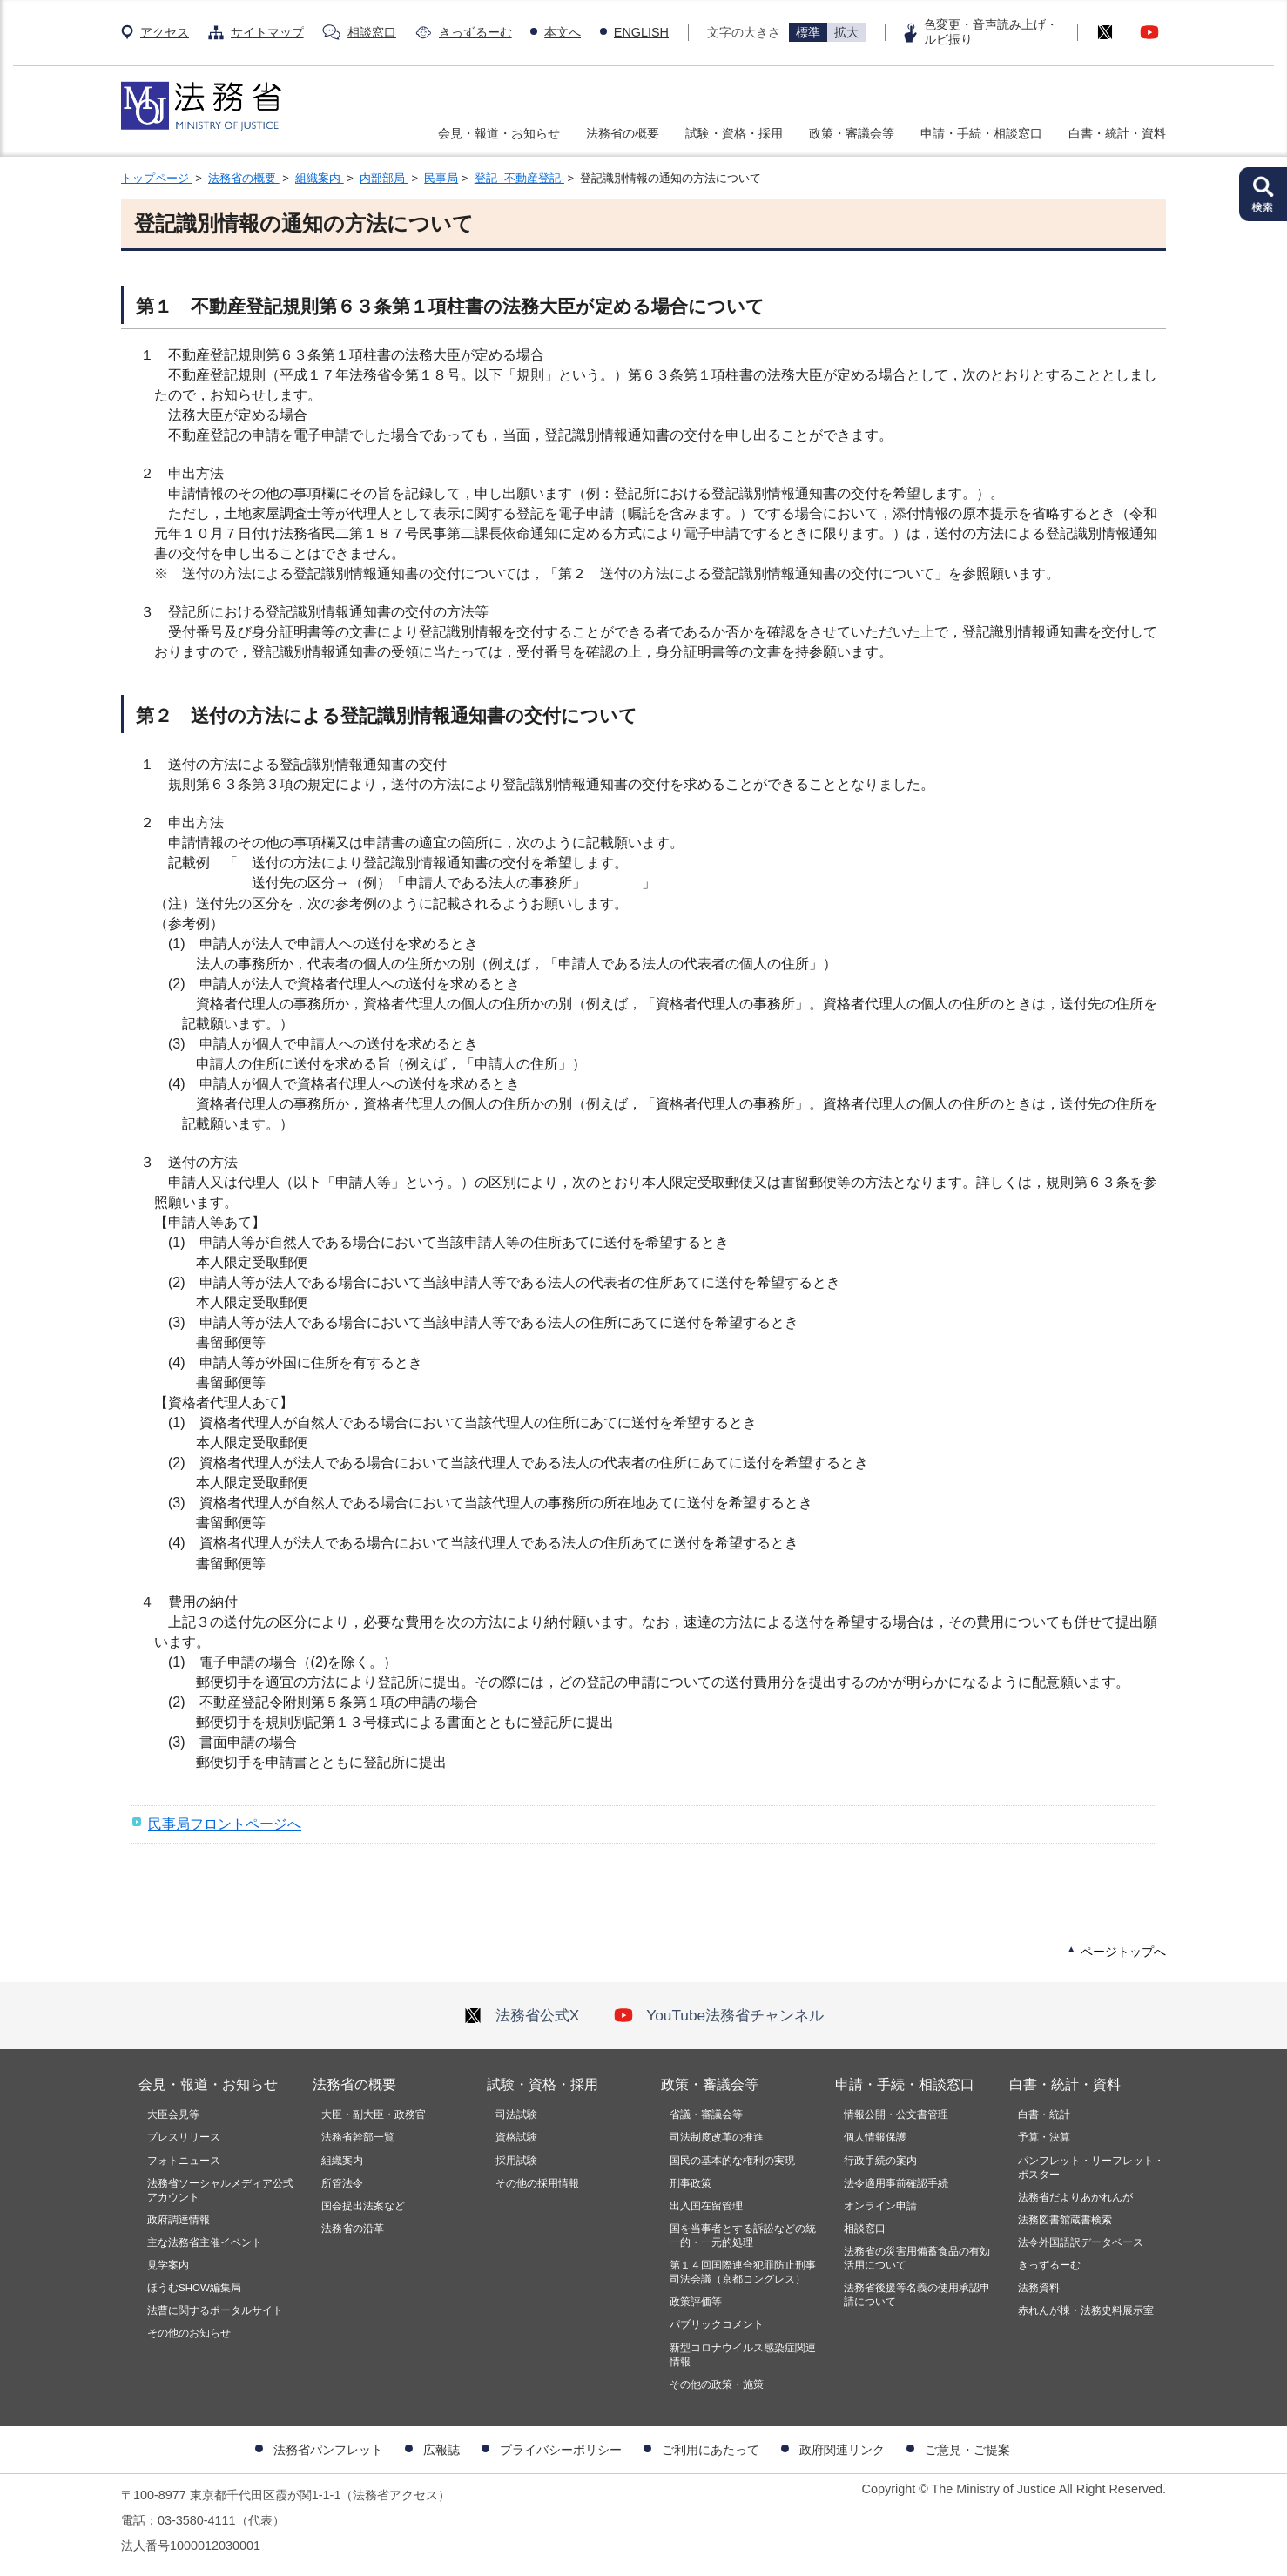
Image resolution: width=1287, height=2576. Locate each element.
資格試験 (516, 2137)
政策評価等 (696, 2301)
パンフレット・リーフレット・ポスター (1091, 2167)
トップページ (156, 178)
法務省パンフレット (328, 2450)
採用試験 (516, 2160)
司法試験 (516, 2114)
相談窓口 (371, 32)
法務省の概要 (622, 133)
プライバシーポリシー (561, 2450)
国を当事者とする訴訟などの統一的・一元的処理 (743, 2235)
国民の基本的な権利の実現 (732, 2160)
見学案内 (168, 2265)
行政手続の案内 (880, 2160)
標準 (808, 32)
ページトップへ (1123, 1952)
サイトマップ (267, 32)
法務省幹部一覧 (357, 2137)
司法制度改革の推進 (717, 2137)
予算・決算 (1044, 2137)
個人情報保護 (875, 2137)
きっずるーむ (475, 32)
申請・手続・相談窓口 (981, 133)
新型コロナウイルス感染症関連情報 (743, 2355)
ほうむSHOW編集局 (194, 2288)
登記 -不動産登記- (519, 178)
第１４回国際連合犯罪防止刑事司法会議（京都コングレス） (743, 2272)
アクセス (164, 32)
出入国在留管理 (706, 2206)
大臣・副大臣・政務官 (373, 2114)
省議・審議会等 (706, 2114)
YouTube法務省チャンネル (719, 2015)
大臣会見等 (173, 2114)
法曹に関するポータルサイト (215, 2310)
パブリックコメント (717, 2324)
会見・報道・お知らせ (499, 133)
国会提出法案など (363, 2206)
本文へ (562, 32)
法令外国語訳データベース (1080, 2242)
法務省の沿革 (352, 2228)
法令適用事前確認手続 (896, 2183)
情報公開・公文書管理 (896, 2114)
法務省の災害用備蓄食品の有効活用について (917, 2258)
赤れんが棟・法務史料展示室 (1086, 2310)
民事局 (441, 178)
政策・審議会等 (851, 133)
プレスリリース (183, 2137)
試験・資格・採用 (734, 133)
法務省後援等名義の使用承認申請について (917, 2295)
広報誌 (441, 2450)
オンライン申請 (880, 2206)
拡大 (846, 32)
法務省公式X (521, 2015)
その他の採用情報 (537, 2183)
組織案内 (319, 178)
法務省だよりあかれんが (1075, 2197)
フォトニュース (183, 2160)
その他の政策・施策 (717, 2384)
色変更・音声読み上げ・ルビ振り (991, 31)
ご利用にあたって (710, 2450)
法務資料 (1039, 2288)
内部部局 (384, 178)
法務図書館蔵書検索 (1065, 2220)
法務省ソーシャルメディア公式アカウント (220, 2190)
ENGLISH (641, 32)
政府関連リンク (842, 2450)
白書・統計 (1044, 2114)
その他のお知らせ (189, 2333)
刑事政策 (690, 2183)
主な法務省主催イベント (204, 2242)
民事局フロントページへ (224, 1824)
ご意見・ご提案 (967, 2450)
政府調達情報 (178, 2220)
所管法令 (342, 2183)
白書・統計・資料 (1117, 133)
